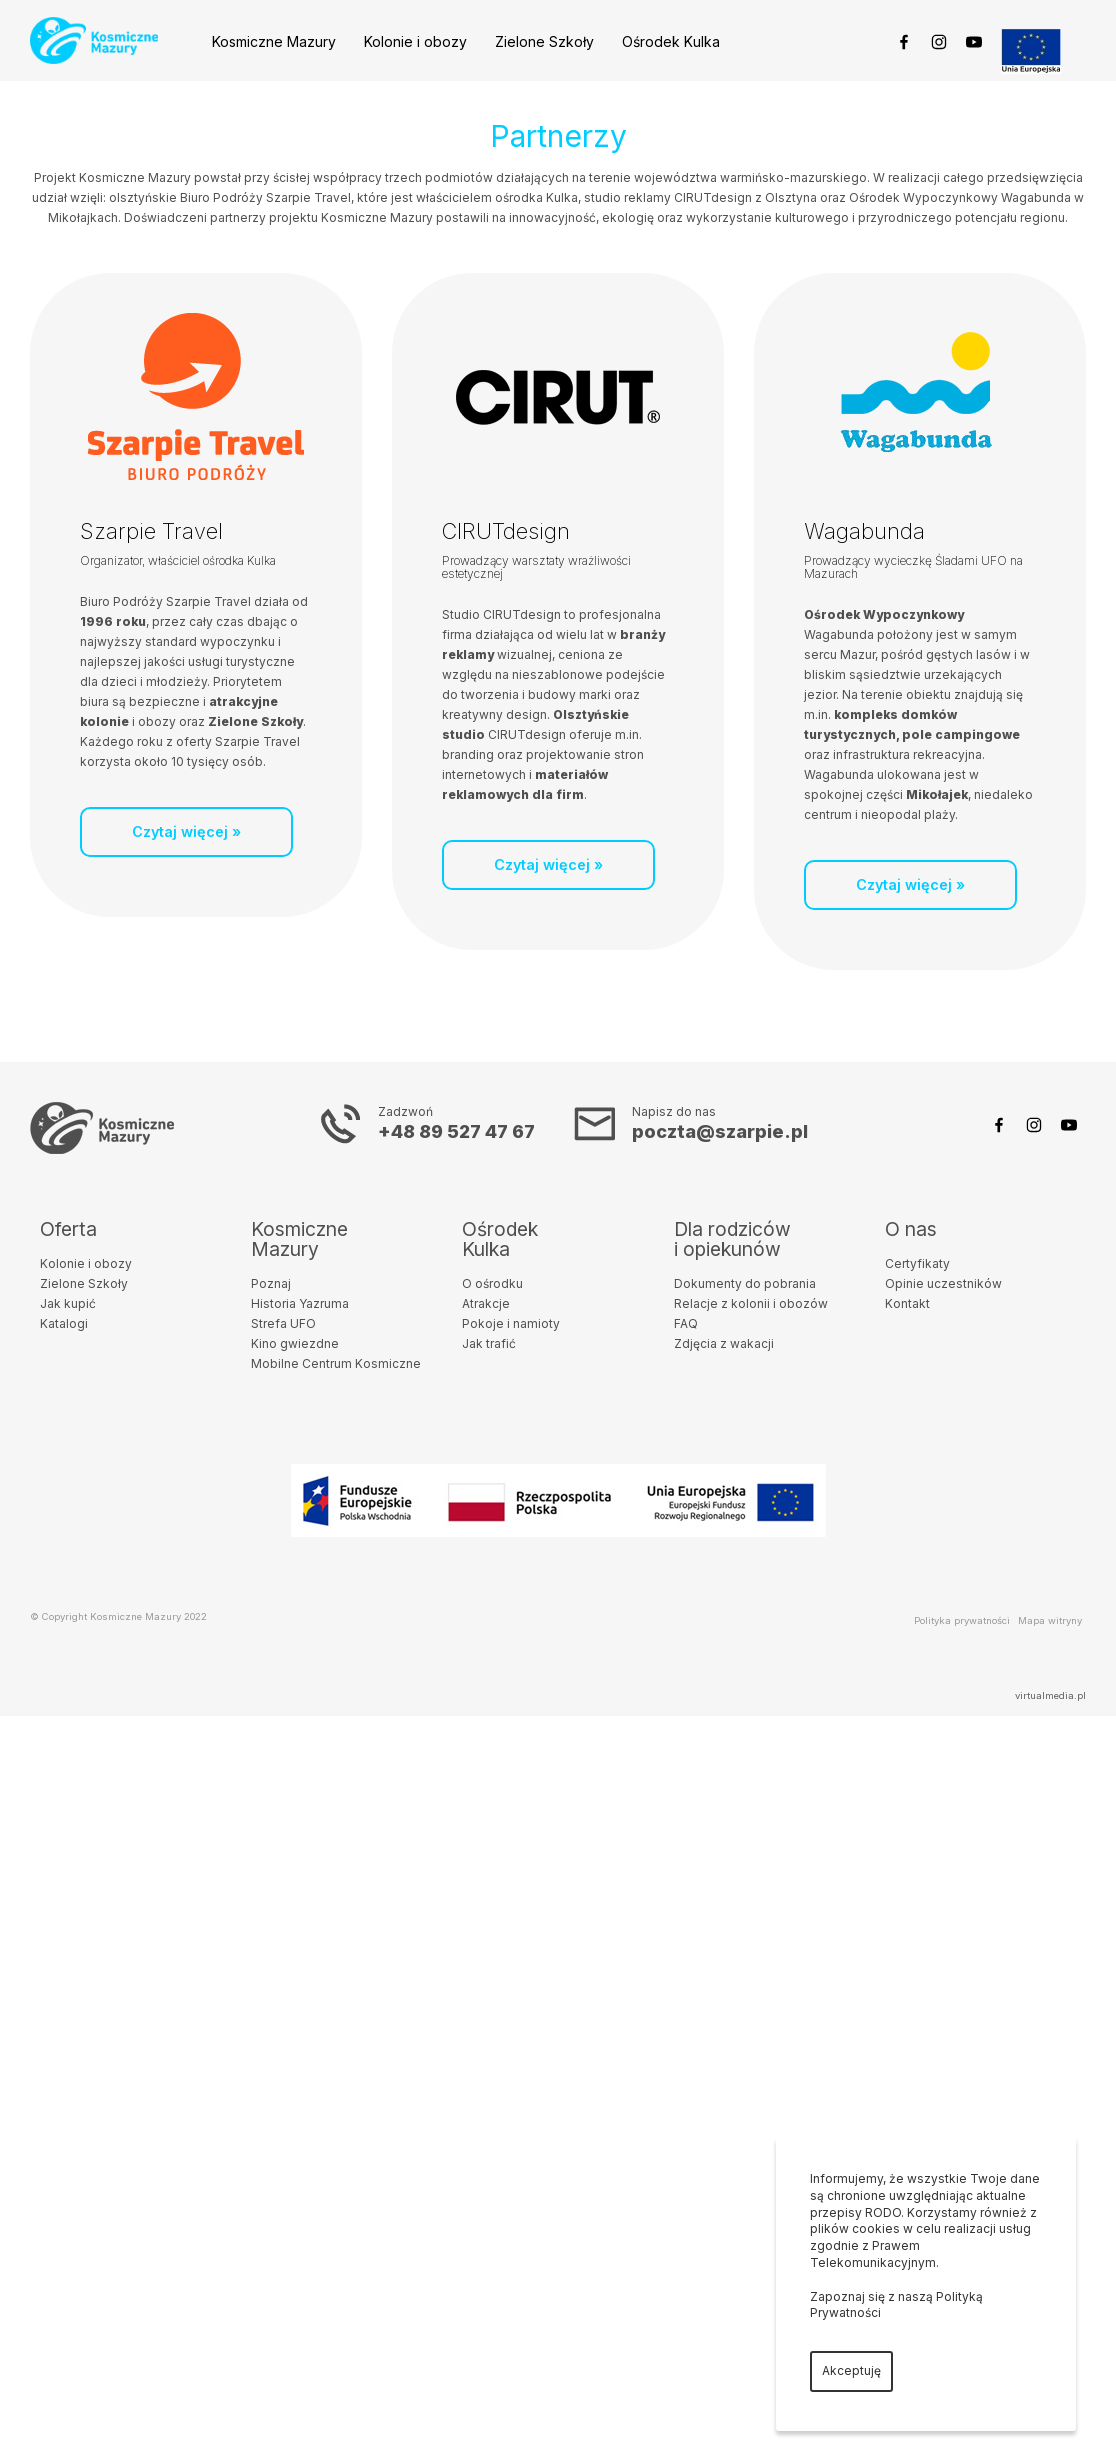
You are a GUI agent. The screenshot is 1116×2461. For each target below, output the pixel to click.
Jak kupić (68, 1303)
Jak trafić (489, 1343)
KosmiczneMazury (299, 1239)
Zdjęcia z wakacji (724, 1343)
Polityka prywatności (962, 1620)
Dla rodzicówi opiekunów (732, 1239)
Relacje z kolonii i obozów (751, 1303)
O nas (911, 1229)
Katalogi (64, 1323)
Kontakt (907, 1303)
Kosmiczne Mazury (274, 41)
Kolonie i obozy (415, 41)
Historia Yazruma (300, 1303)
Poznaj (271, 1283)
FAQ (686, 1323)
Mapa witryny (1050, 1620)
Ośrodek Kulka (671, 41)
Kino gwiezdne (295, 1343)
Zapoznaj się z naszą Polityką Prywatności (896, 2305)
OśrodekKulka (500, 1239)
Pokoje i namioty (511, 1323)
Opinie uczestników (943, 1283)
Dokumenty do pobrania (745, 1283)
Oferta (68, 1229)
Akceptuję (851, 2370)
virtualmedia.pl (1050, 1695)
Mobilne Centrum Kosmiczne (336, 1363)
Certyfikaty (917, 1263)
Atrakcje (486, 1303)
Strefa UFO (283, 1323)
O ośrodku (492, 1283)
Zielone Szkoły (544, 41)
